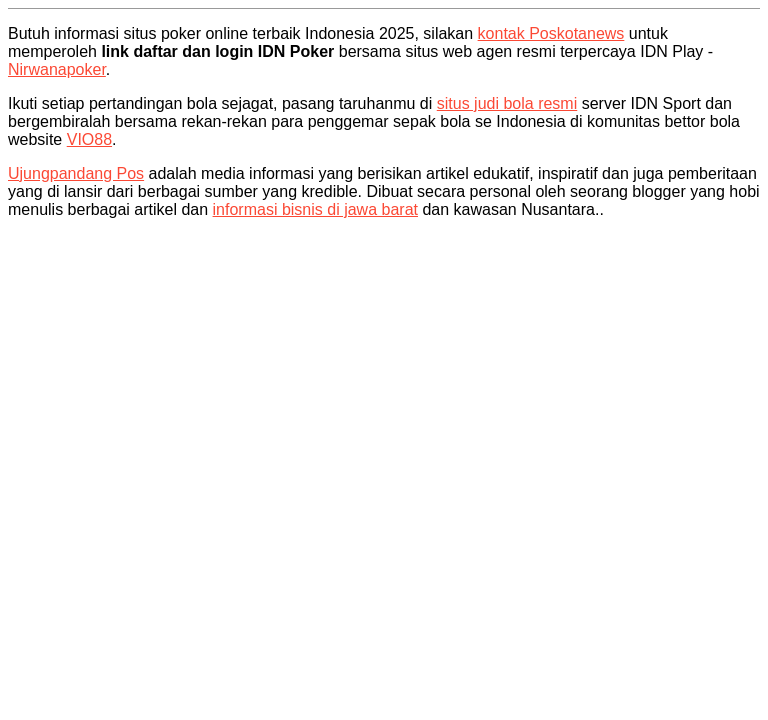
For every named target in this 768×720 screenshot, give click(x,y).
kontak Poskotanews (551, 33)
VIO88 (89, 139)
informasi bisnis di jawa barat (315, 209)
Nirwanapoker (57, 69)
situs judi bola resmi (507, 103)
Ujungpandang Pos (76, 173)
